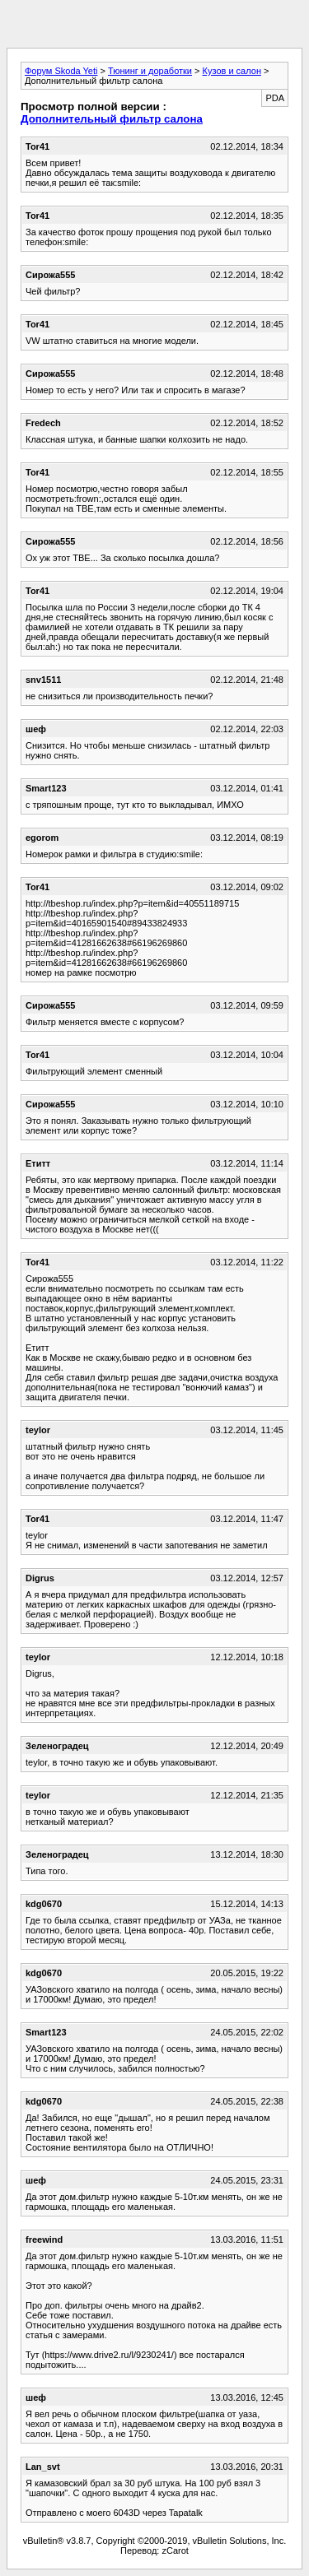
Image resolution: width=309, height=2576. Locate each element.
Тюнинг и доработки (150, 71)
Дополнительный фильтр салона (112, 119)
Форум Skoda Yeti (61, 71)
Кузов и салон (232, 71)
